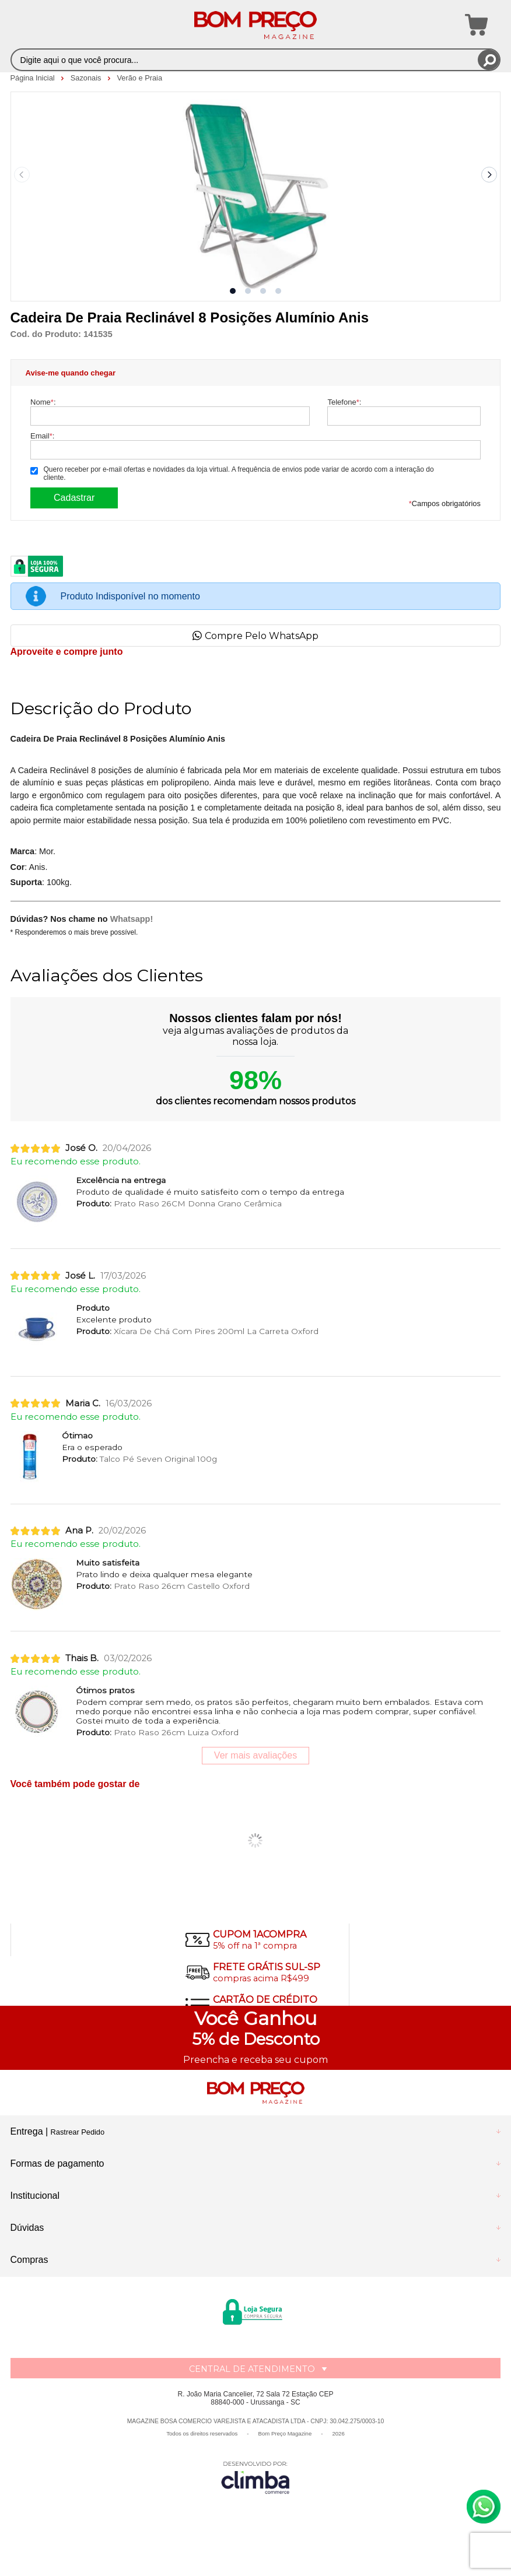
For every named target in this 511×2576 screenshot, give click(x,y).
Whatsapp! (131, 919)
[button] (233, 291)
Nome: (42, 402)
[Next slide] (489, 175)
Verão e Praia (140, 77)
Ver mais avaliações (255, 1755)
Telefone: (344, 402)
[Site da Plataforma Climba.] (255, 2477)
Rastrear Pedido (77, 2132)
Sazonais (87, 77)
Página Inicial (33, 77)
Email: (42, 435)
